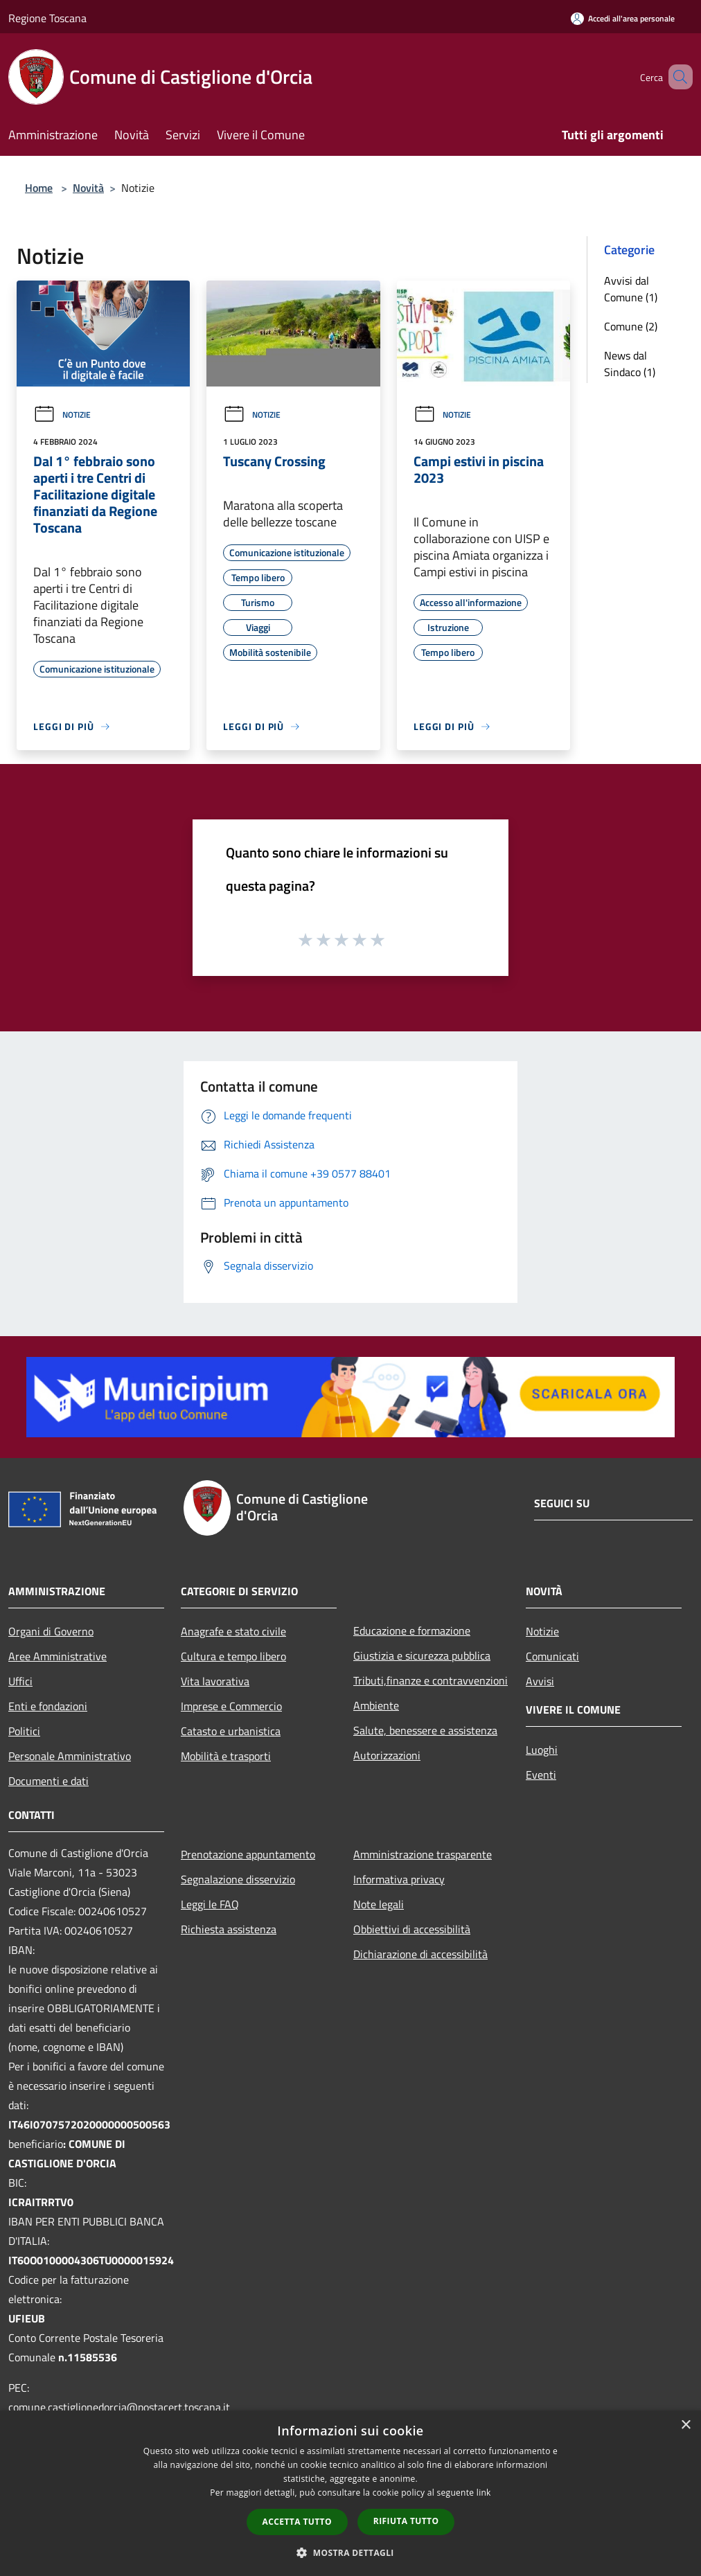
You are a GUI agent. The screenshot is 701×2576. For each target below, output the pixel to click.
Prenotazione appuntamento (248, 1854)
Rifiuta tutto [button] (406, 2521)
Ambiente (376, 1705)
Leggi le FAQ (210, 1904)
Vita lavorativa (215, 1681)
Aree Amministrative (57, 1656)
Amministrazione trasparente (422, 1854)
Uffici (20, 1681)
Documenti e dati (48, 1781)
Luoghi (542, 1749)
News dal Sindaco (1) (629, 363)
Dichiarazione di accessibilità (420, 1954)
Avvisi (540, 1681)
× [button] (685, 2425)
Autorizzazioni (386, 1755)
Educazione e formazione (411, 1630)
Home (39, 187)
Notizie (62, 414)
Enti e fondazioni (47, 1706)
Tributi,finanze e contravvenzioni (430, 1680)
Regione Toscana (47, 18)
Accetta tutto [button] (297, 2522)
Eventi (541, 1774)
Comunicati (552, 1656)
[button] (350, 2552)
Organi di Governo (51, 1631)
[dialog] (350, 2493)
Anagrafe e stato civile (233, 1631)
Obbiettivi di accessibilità (411, 1929)
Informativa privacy (399, 1879)
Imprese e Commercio (231, 1706)
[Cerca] (676, 77)
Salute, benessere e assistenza (425, 1730)
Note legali (378, 1904)
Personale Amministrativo (69, 1756)
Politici (24, 1731)
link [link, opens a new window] (484, 2492)
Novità (88, 187)
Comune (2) (630, 326)
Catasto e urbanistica (231, 1731)
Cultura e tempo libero (233, 1656)
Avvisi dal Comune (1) (630, 288)
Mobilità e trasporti (226, 1756)
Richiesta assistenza (228, 1929)
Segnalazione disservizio (238, 1879)
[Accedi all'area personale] (623, 18)
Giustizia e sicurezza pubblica (421, 1655)
